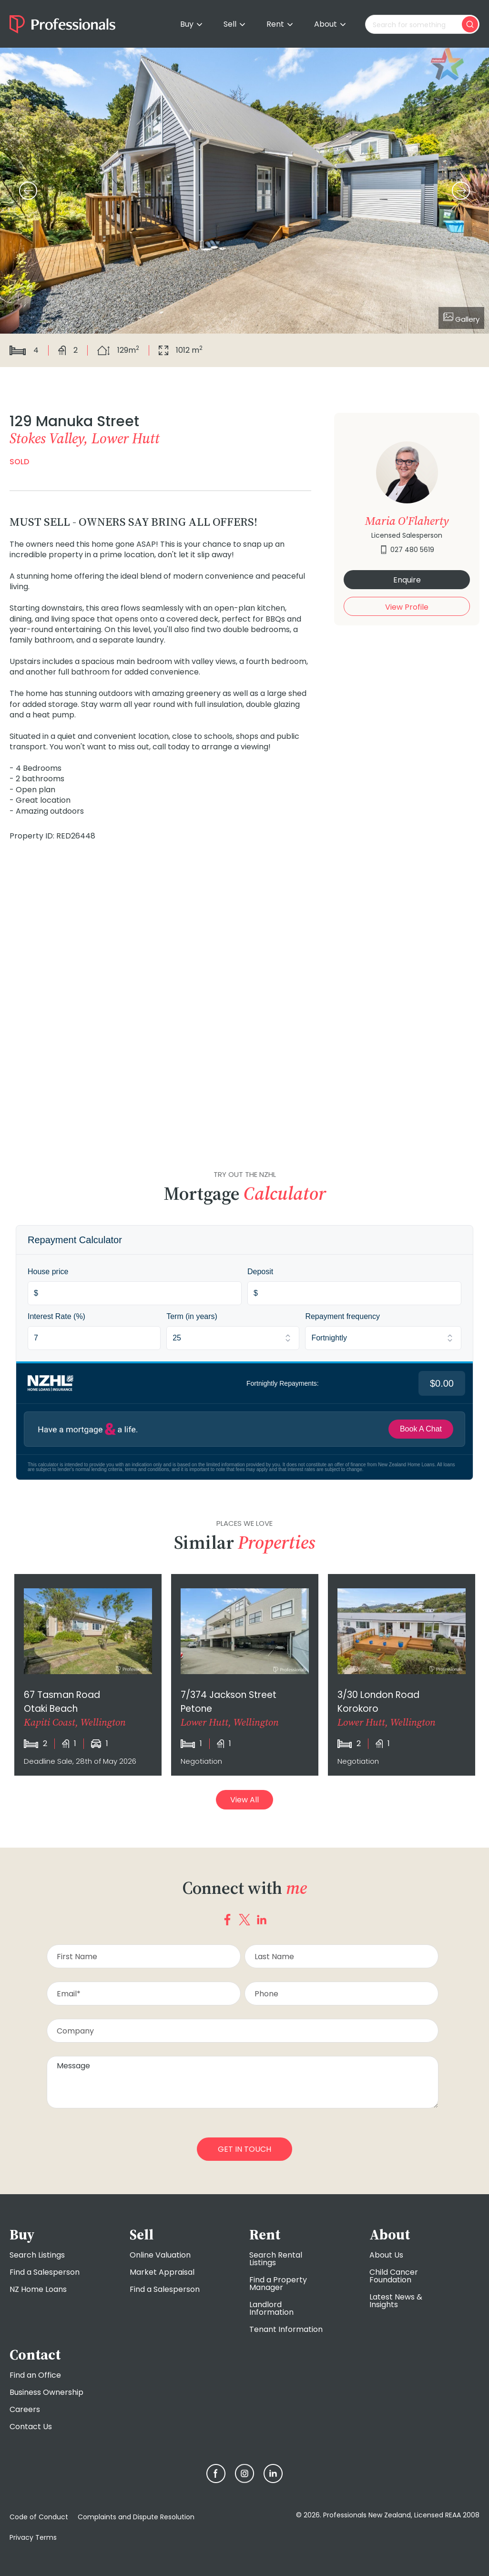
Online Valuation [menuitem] (160, 2254)
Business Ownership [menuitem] (46, 2392)
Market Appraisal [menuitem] (162, 2272)
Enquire (407, 579)
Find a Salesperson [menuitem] (45, 2272)
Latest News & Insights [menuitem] (395, 2300)
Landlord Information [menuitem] (271, 2308)
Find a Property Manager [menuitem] (278, 2283)
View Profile (406, 607)
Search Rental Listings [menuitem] (275, 2258)
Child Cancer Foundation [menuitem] (393, 2276)
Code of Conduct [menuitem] (39, 2517)
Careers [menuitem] (25, 2409)
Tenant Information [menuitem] (286, 2329)
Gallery (461, 318)
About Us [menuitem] (386, 2254)
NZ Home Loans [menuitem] (38, 2289)
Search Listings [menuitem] (37, 2254)
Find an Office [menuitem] (35, 2375)
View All (244, 1799)
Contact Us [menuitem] (31, 2426)
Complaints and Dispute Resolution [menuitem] (136, 2517)
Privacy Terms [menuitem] (33, 2537)
